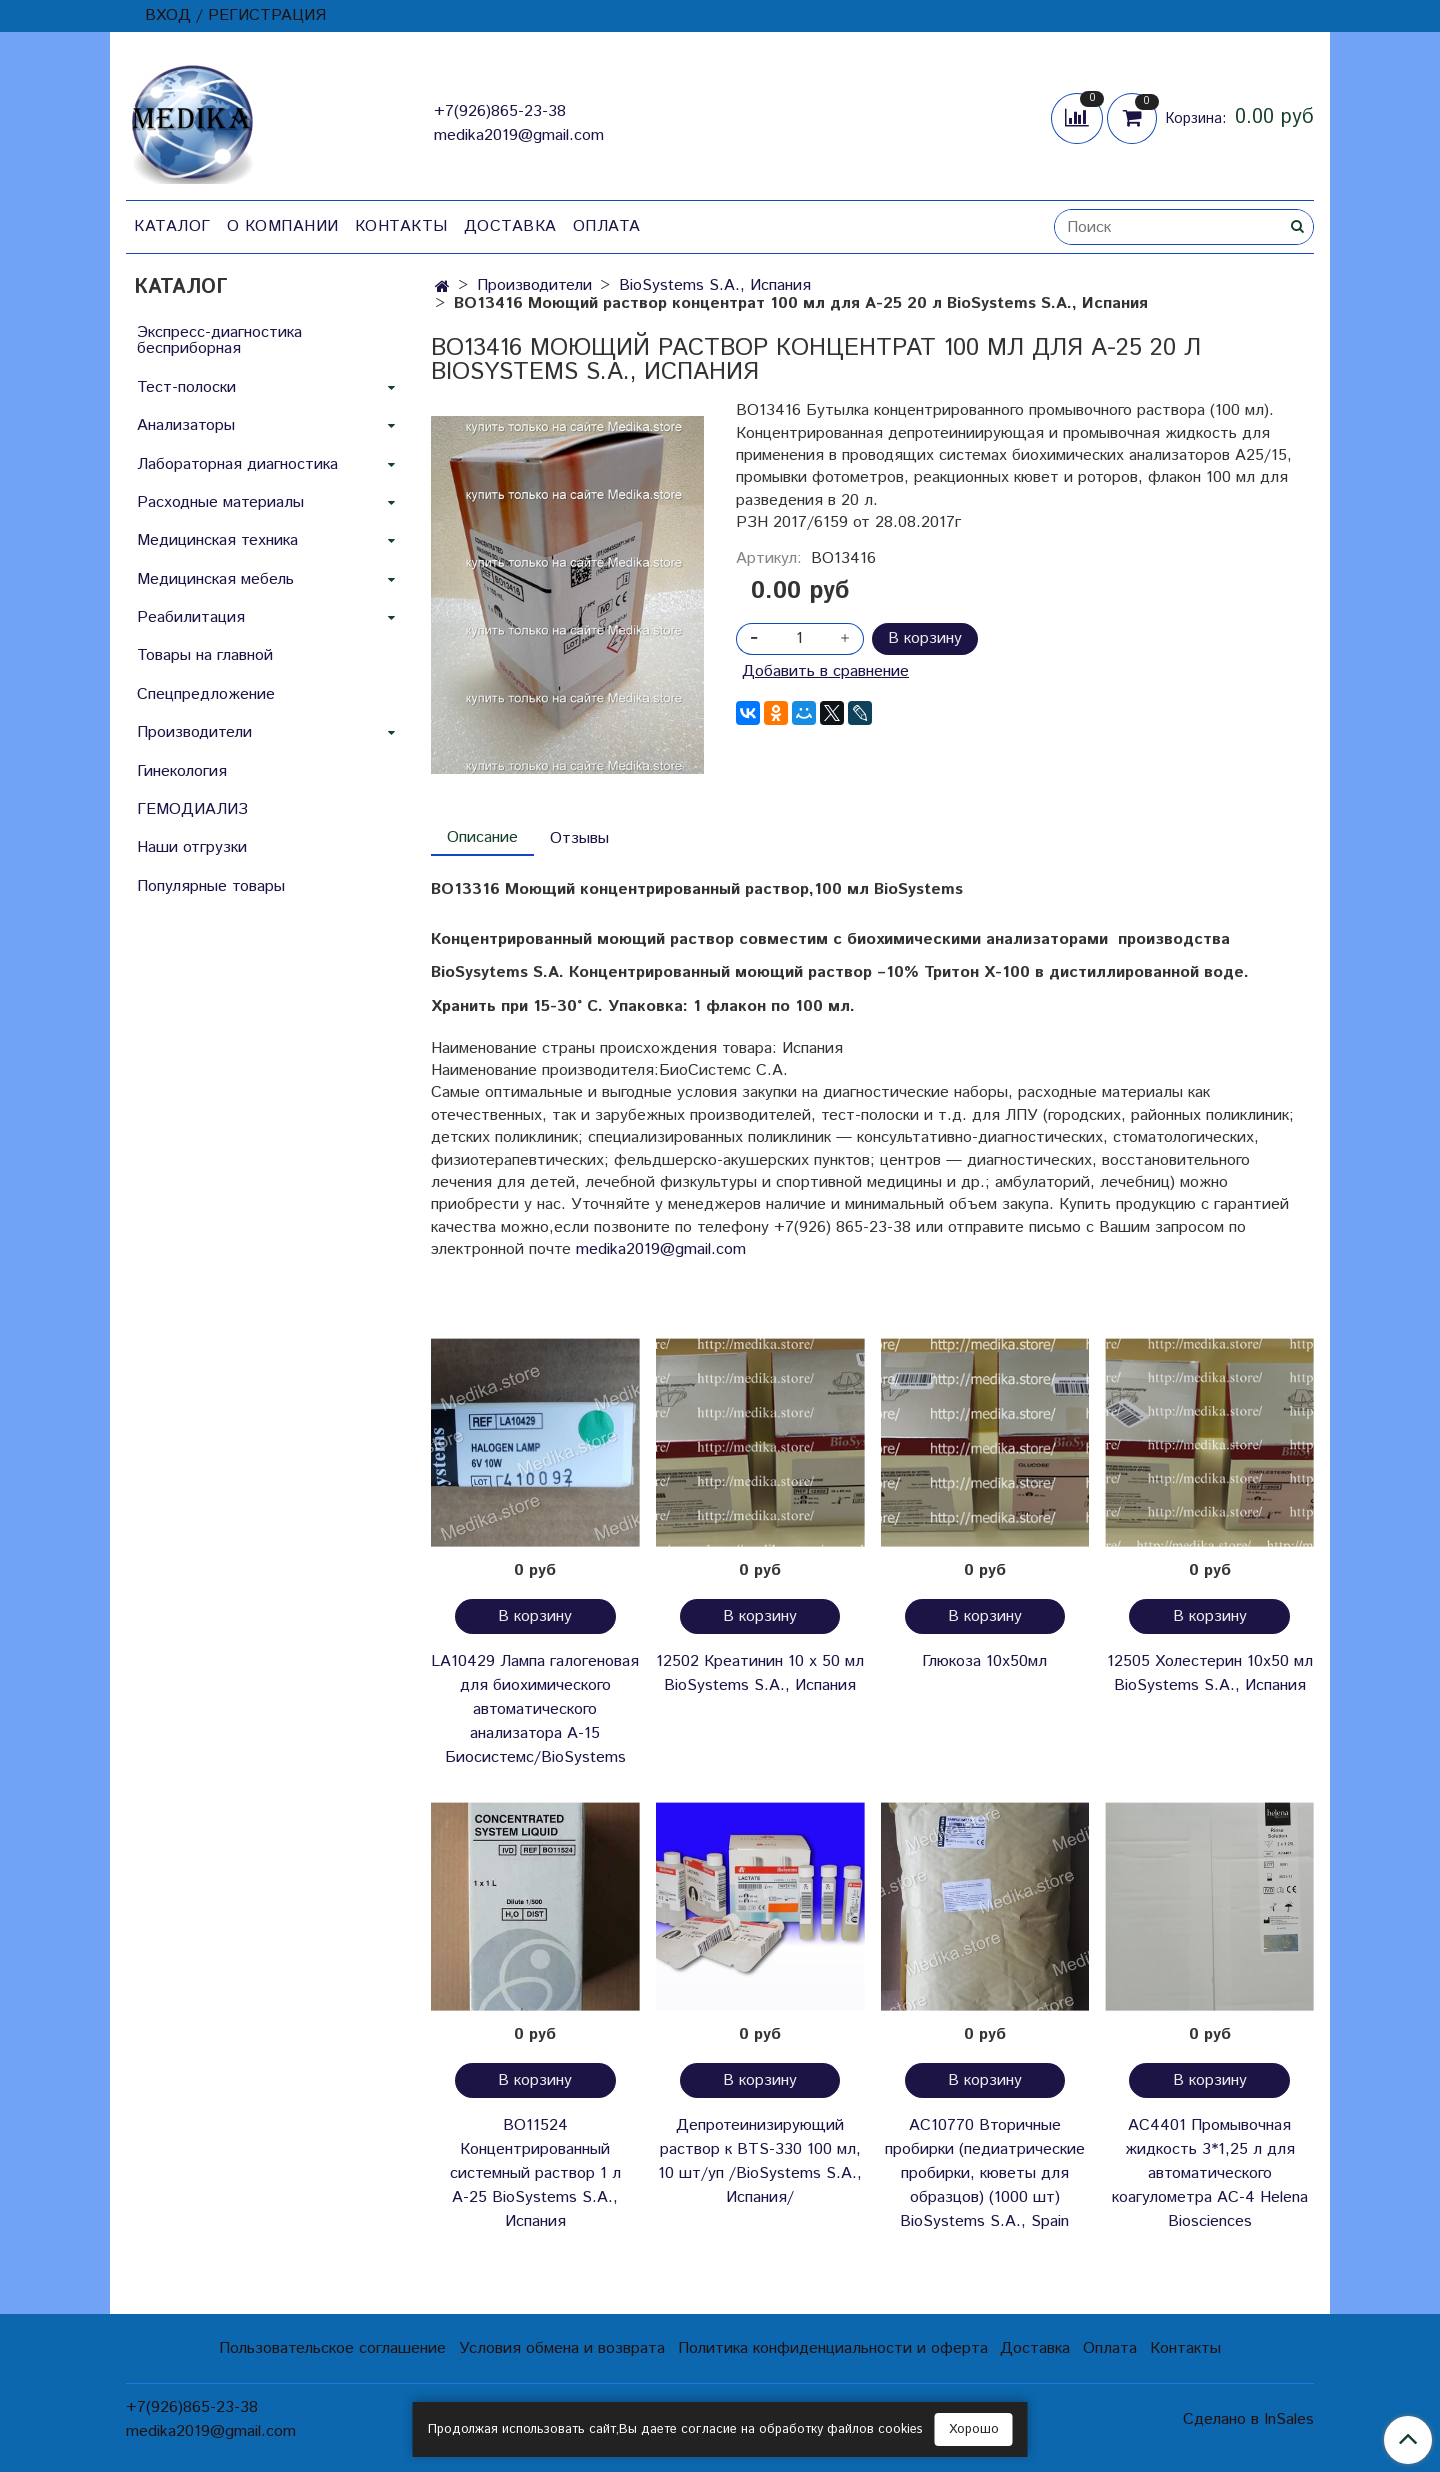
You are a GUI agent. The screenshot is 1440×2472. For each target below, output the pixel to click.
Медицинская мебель (215, 579)
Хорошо (974, 2429)
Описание (482, 837)
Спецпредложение (206, 694)
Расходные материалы (220, 502)
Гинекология (182, 771)
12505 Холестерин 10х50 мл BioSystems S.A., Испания (1210, 1673)
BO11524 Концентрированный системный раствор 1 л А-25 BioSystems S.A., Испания (535, 2173)
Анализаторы (186, 425)
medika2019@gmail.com (519, 135)
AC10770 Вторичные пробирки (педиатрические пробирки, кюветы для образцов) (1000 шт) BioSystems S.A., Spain (985, 2173)
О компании (283, 226)
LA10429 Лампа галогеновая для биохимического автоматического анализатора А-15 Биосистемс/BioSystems (535, 1709)
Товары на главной (205, 655)
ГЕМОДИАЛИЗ (192, 809)
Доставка (510, 226)
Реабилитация (191, 617)
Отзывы (579, 838)
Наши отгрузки (192, 847)
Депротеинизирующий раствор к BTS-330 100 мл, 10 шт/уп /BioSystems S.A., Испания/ (760, 2161)
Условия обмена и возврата (562, 2348)
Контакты (401, 226)
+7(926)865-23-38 (500, 111)
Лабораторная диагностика (237, 464)
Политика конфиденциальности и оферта (833, 2348)
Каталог (172, 226)
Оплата (607, 226)
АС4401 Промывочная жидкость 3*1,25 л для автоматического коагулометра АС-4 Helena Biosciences (1210, 2173)
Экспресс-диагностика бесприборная (219, 340)
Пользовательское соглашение (332, 2348)
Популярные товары (211, 886)
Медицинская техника (217, 540)
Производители (534, 285)
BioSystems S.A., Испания (715, 285)
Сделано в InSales (1248, 2420)
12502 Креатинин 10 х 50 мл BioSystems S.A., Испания (760, 1673)
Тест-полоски (186, 387)
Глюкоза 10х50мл (984, 1661)
